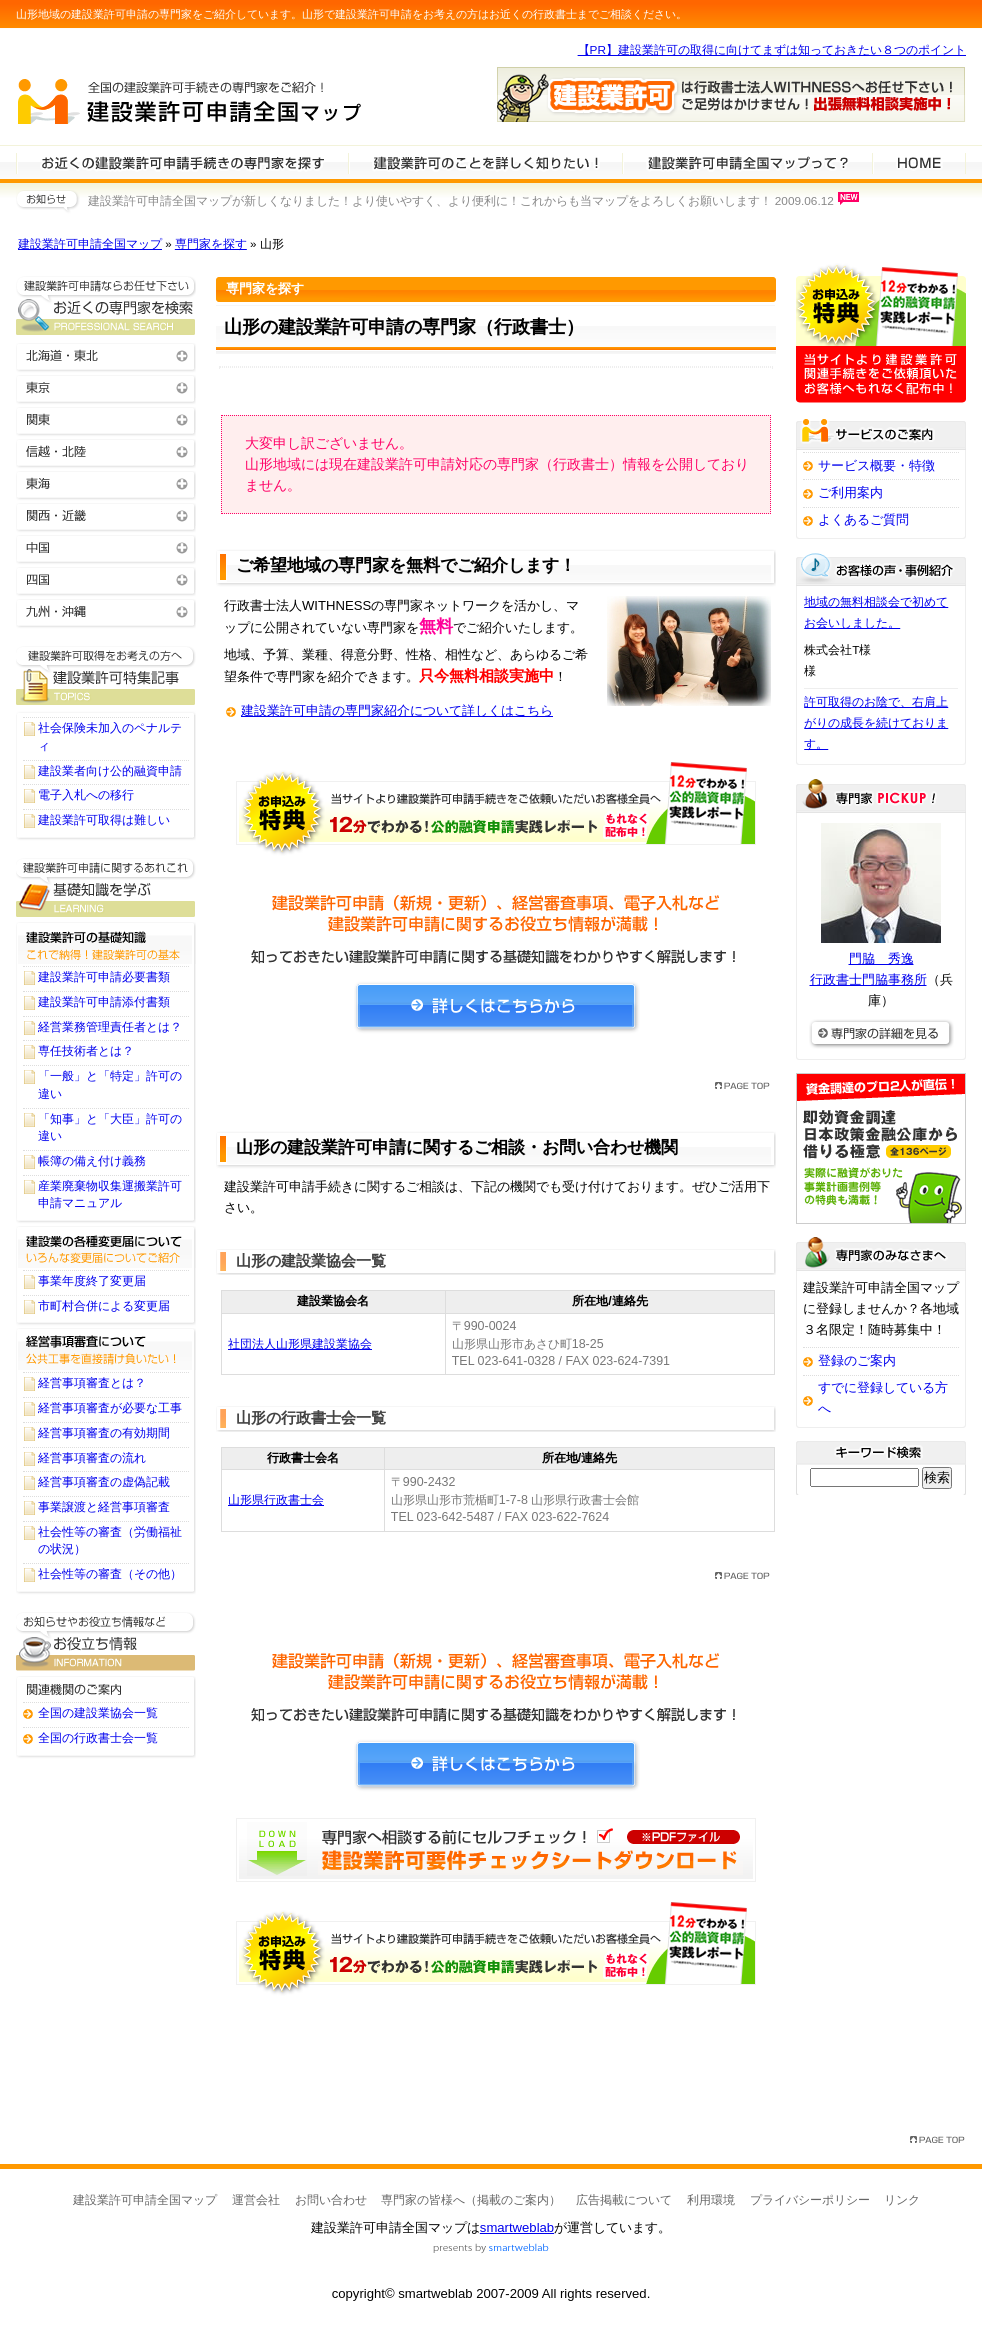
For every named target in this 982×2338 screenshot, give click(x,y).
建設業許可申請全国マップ (90, 244)
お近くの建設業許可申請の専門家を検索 (106, 305)
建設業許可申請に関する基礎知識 (106, 887)
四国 (106, 578)
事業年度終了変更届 (92, 1281)
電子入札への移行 (86, 795)
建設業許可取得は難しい (104, 820)
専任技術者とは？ (86, 1051)
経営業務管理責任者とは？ (110, 1027)
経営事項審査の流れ (92, 1458)
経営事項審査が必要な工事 (110, 1408)
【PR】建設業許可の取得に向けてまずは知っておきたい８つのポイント (772, 50)
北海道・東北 (106, 354)
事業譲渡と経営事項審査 (104, 1507)
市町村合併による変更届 (104, 1306)
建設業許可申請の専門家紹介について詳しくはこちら (397, 710)
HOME (919, 162)
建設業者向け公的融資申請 (110, 771)
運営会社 (256, 2200)
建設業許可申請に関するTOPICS (106, 675)
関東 (106, 418)
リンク (902, 2200)
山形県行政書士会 (276, 1500)
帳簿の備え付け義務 (92, 1161)
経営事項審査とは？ (92, 1383)
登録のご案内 (857, 1360)
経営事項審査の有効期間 (104, 1433)
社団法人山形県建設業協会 (300, 1344)
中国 (106, 546)
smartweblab (517, 2227)
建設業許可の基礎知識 (106, 943)
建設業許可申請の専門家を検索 (182, 162)
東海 (106, 482)
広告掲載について (624, 2200)
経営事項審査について (106, 1349)
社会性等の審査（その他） (110, 1574)
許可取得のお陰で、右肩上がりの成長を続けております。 (876, 723)
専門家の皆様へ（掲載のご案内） (471, 2200)
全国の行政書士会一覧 (98, 1738)
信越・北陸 (106, 450)
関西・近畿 (106, 514)
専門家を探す (211, 244)
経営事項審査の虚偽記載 (104, 1482)
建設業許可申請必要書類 (104, 977)
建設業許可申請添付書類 (104, 1002)
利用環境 (711, 2200)
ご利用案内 (850, 492)
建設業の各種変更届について (106, 1247)
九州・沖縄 (106, 610)
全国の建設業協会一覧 (98, 1713)
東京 (106, 386)
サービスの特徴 (747, 162)
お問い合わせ (331, 2200)
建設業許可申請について (485, 162)
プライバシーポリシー (810, 2200)
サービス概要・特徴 (876, 465)
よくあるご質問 (863, 519)
